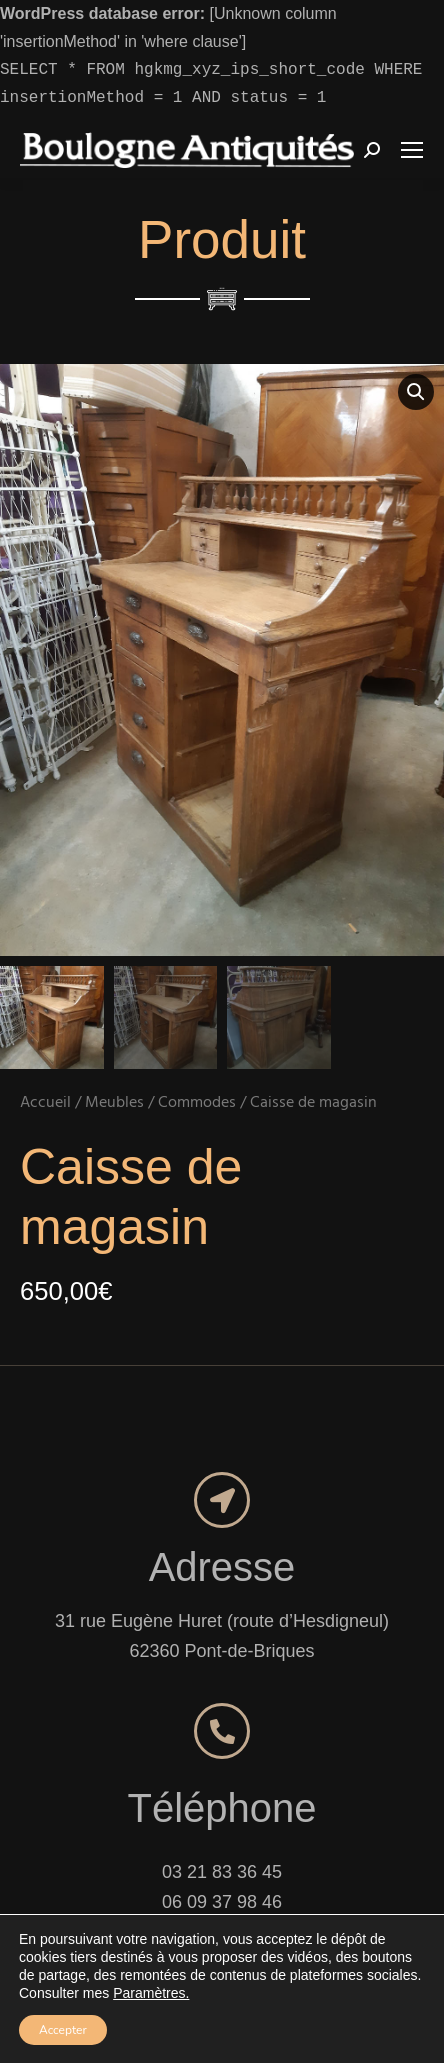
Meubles (114, 1060)
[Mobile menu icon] (412, 150)
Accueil (45, 1060)
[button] (416, 392)
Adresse (222, 1524)
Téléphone (221, 1765)
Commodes (197, 1060)
